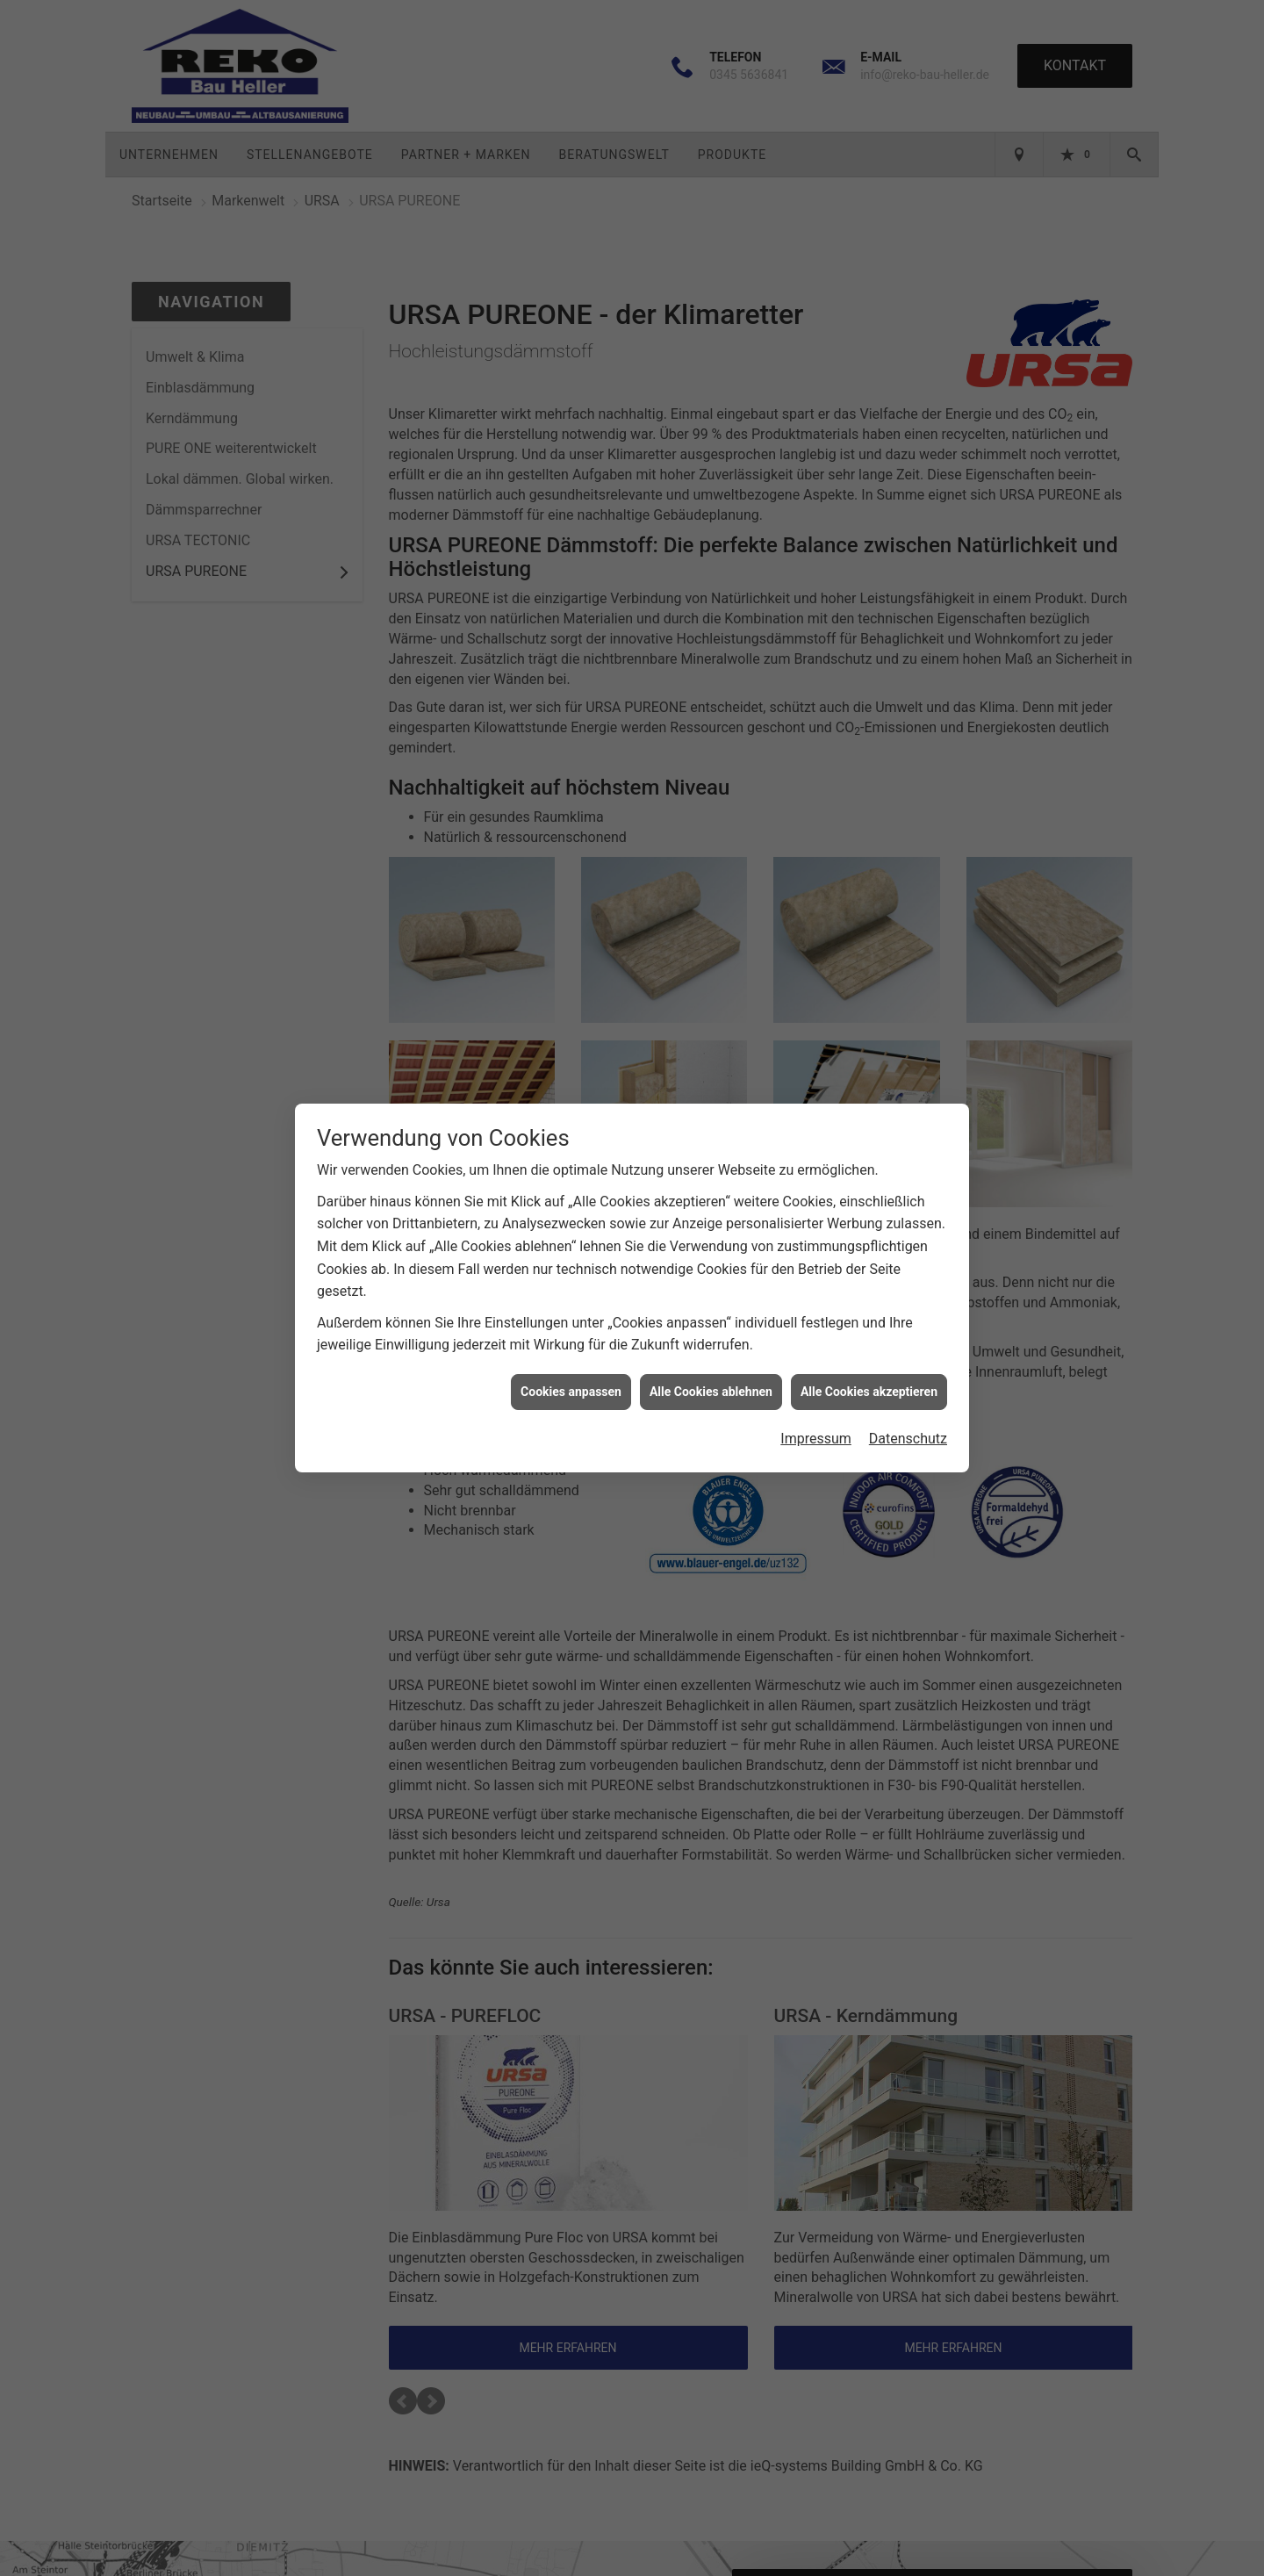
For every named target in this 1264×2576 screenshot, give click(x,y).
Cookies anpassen (571, 1383)
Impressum (815, 1430)
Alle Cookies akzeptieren (869, 1383)
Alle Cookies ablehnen (711, 1383)
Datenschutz (908, 1430)
